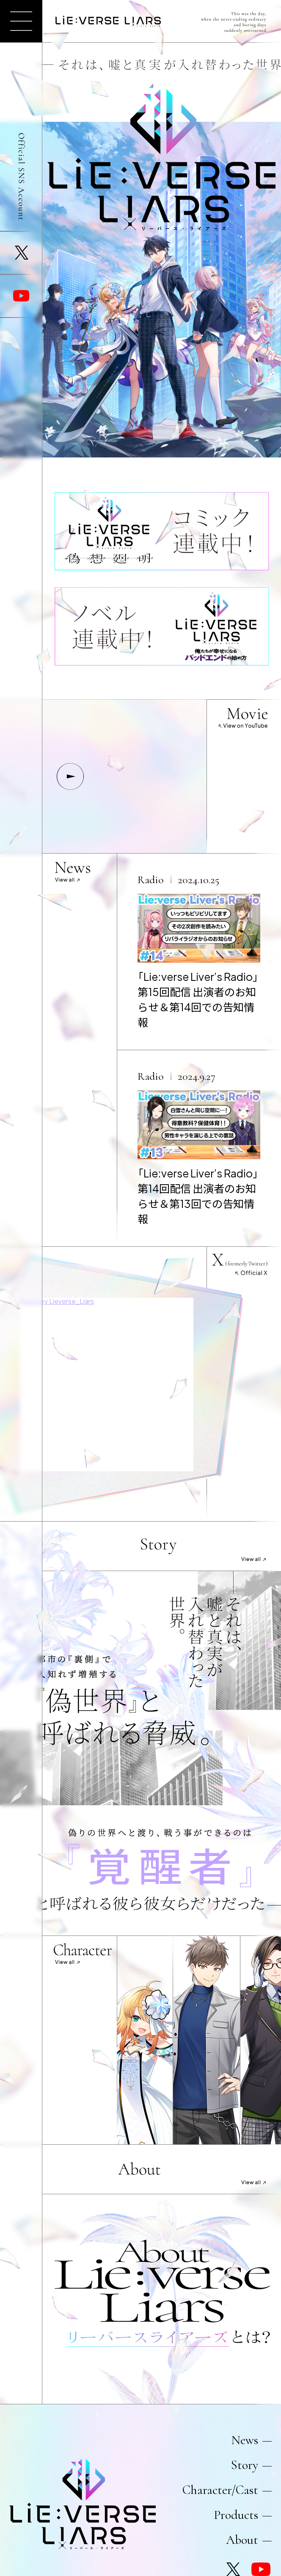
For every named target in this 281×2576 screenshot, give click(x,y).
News (244, 2440)
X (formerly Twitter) (21, 253)
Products (236, 2515)
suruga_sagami (217, 2040)
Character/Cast (220, 2490)
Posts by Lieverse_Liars (57, 1301)
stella (149, 2040)
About (242, 2540)
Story (244, 2465)
